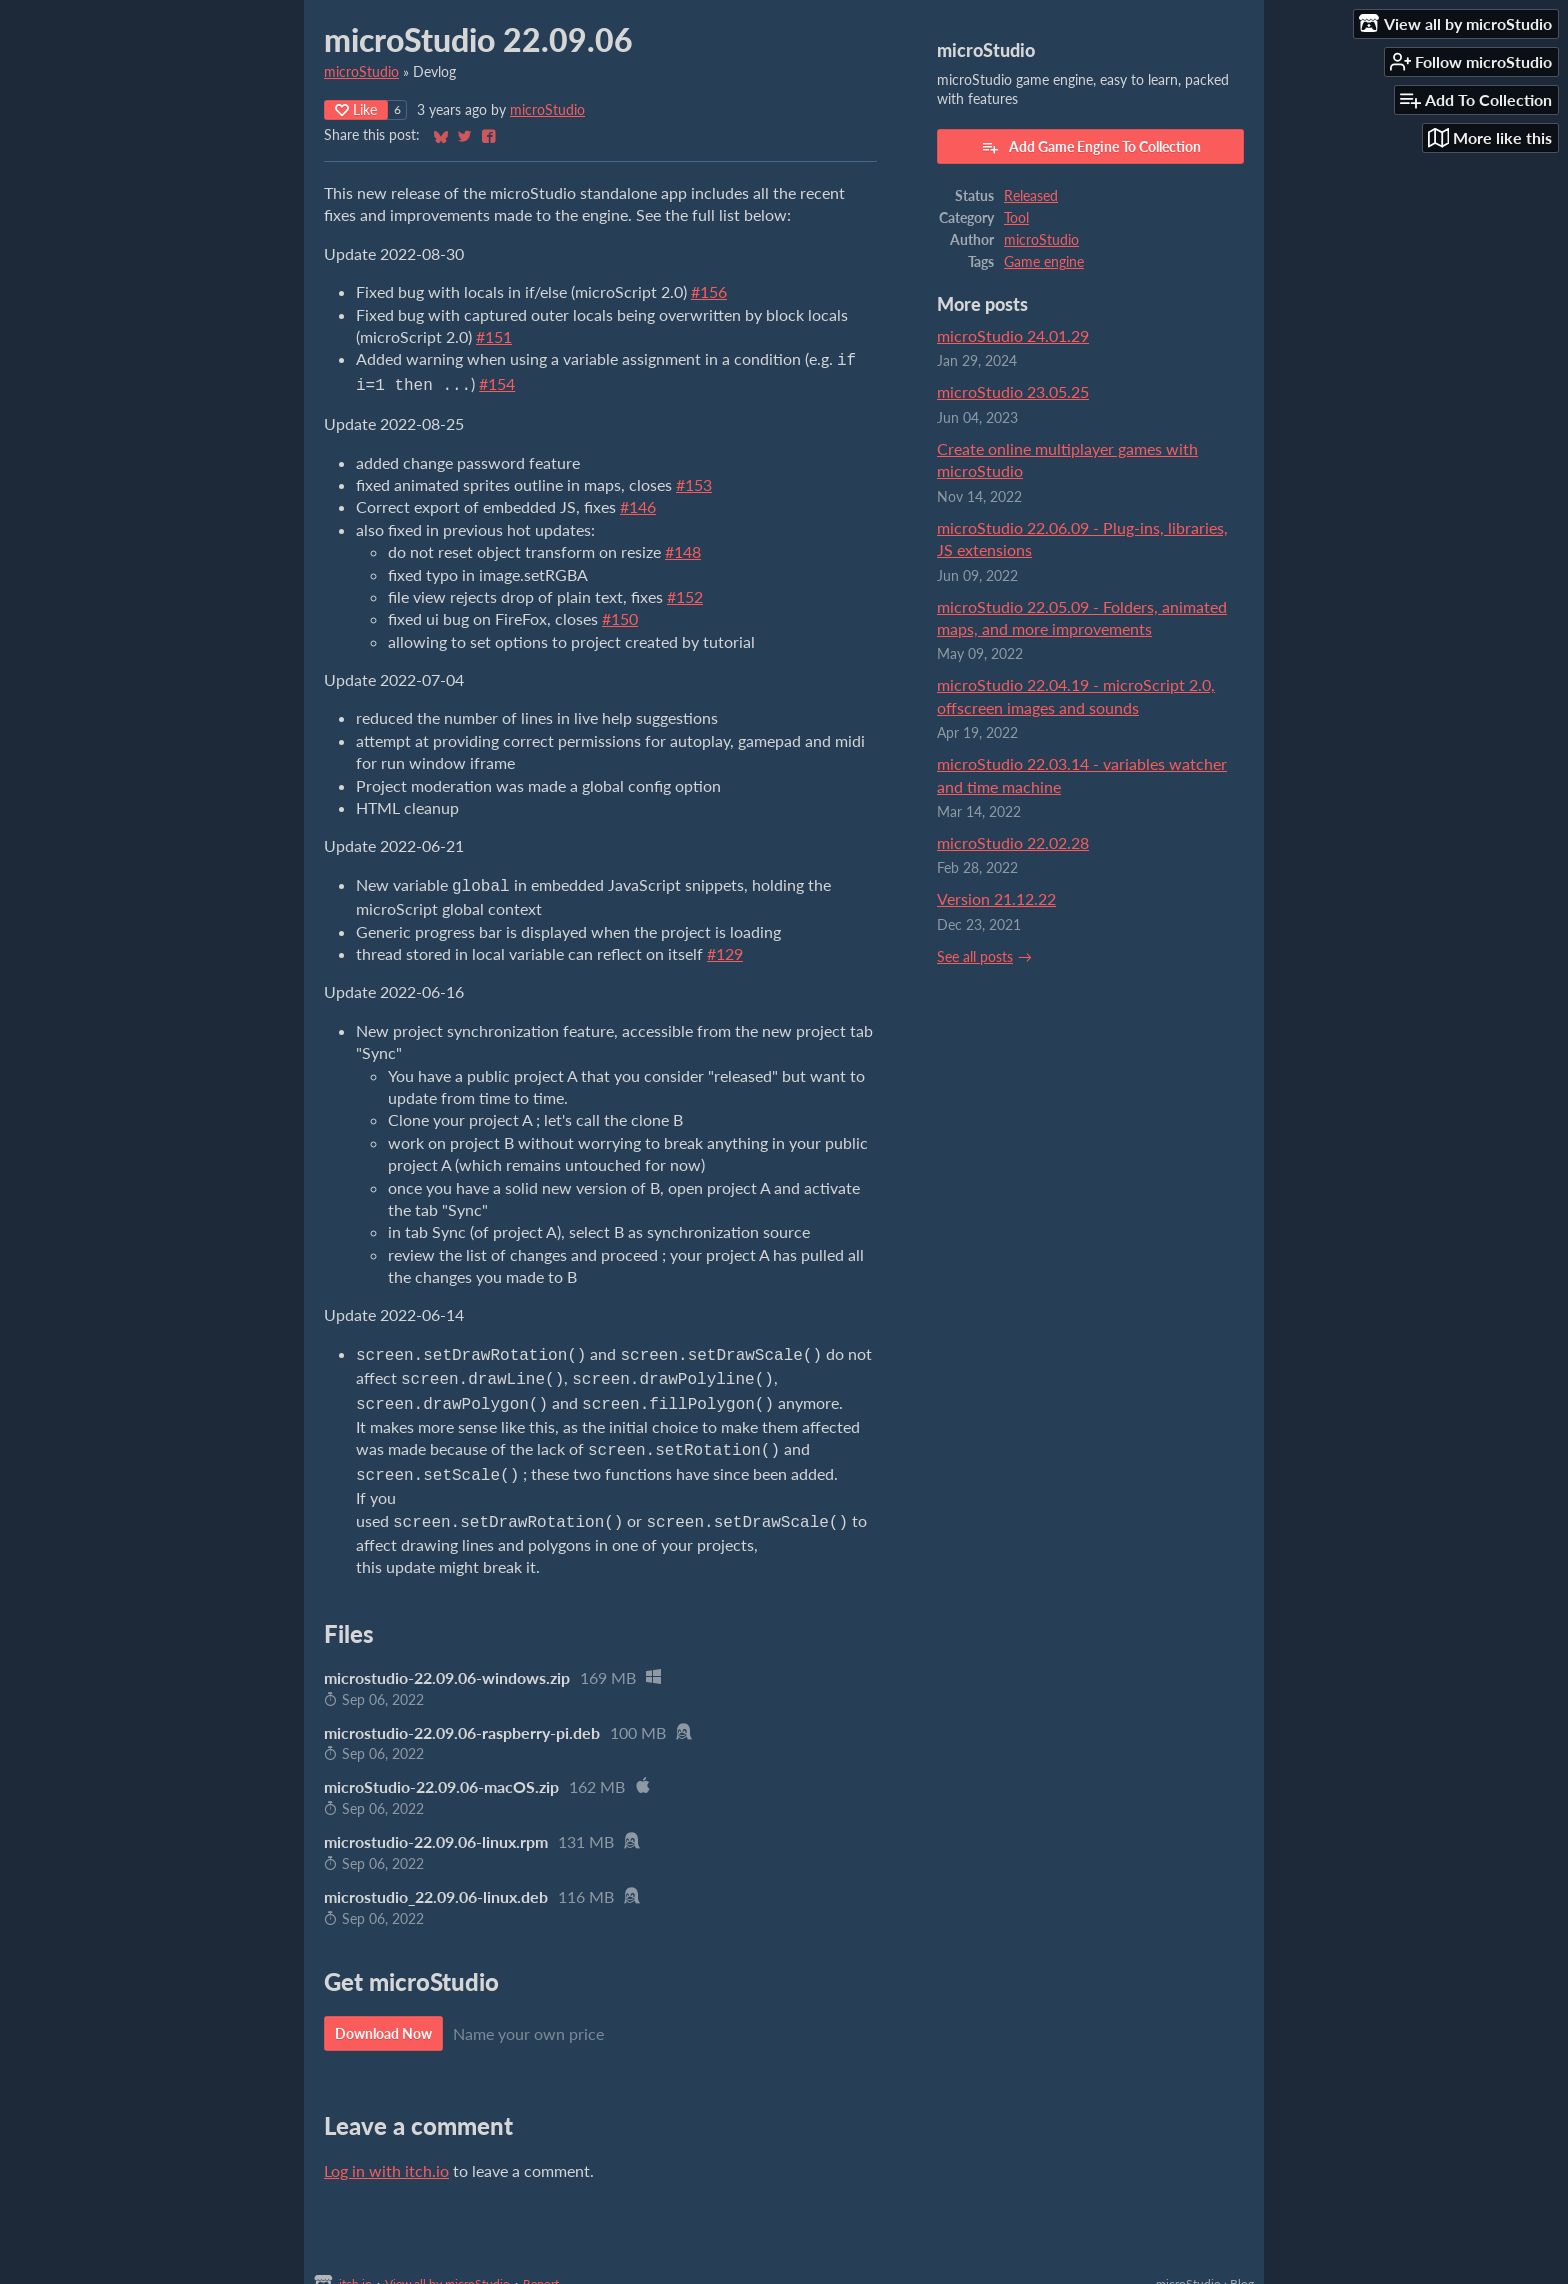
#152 (685, 592)
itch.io (355, 2265)
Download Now (383, 2015)
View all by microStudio (447, 2265)
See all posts (975, 957)
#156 (709, 291)
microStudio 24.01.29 (1013, 335)
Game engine (1044, 262)
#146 (638, 502)
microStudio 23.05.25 (1013, 391)
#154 (497, 381)
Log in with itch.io (386, 2152)
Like (356, 109)
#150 (620, 614)
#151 (494, 336)
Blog (1242, 2265)
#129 (725, 947)
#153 (694, 480)
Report (541, 2265)
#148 (683, 547)
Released (1031, 196)
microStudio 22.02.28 (1013, 842)
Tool (1016, 218)
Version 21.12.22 (996, 898)
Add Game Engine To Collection (1091, 147)
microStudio (361, 72)
